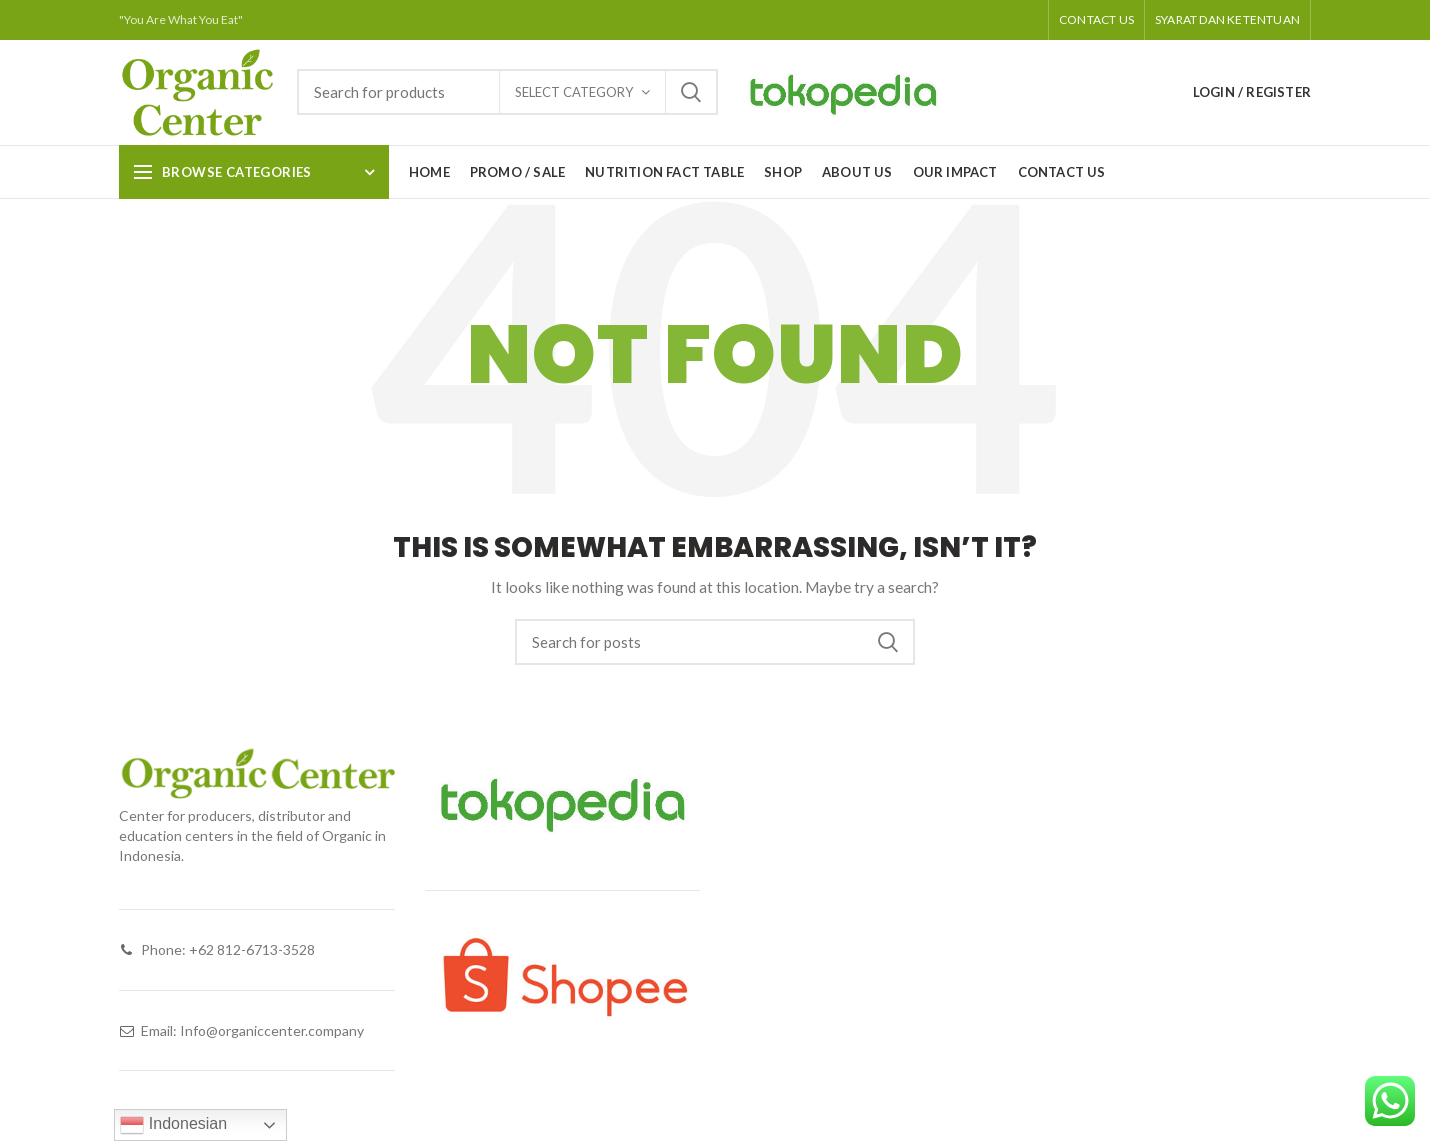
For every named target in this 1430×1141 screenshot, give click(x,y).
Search (691, 92)
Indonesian (173, 1125)
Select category (574, 92)
